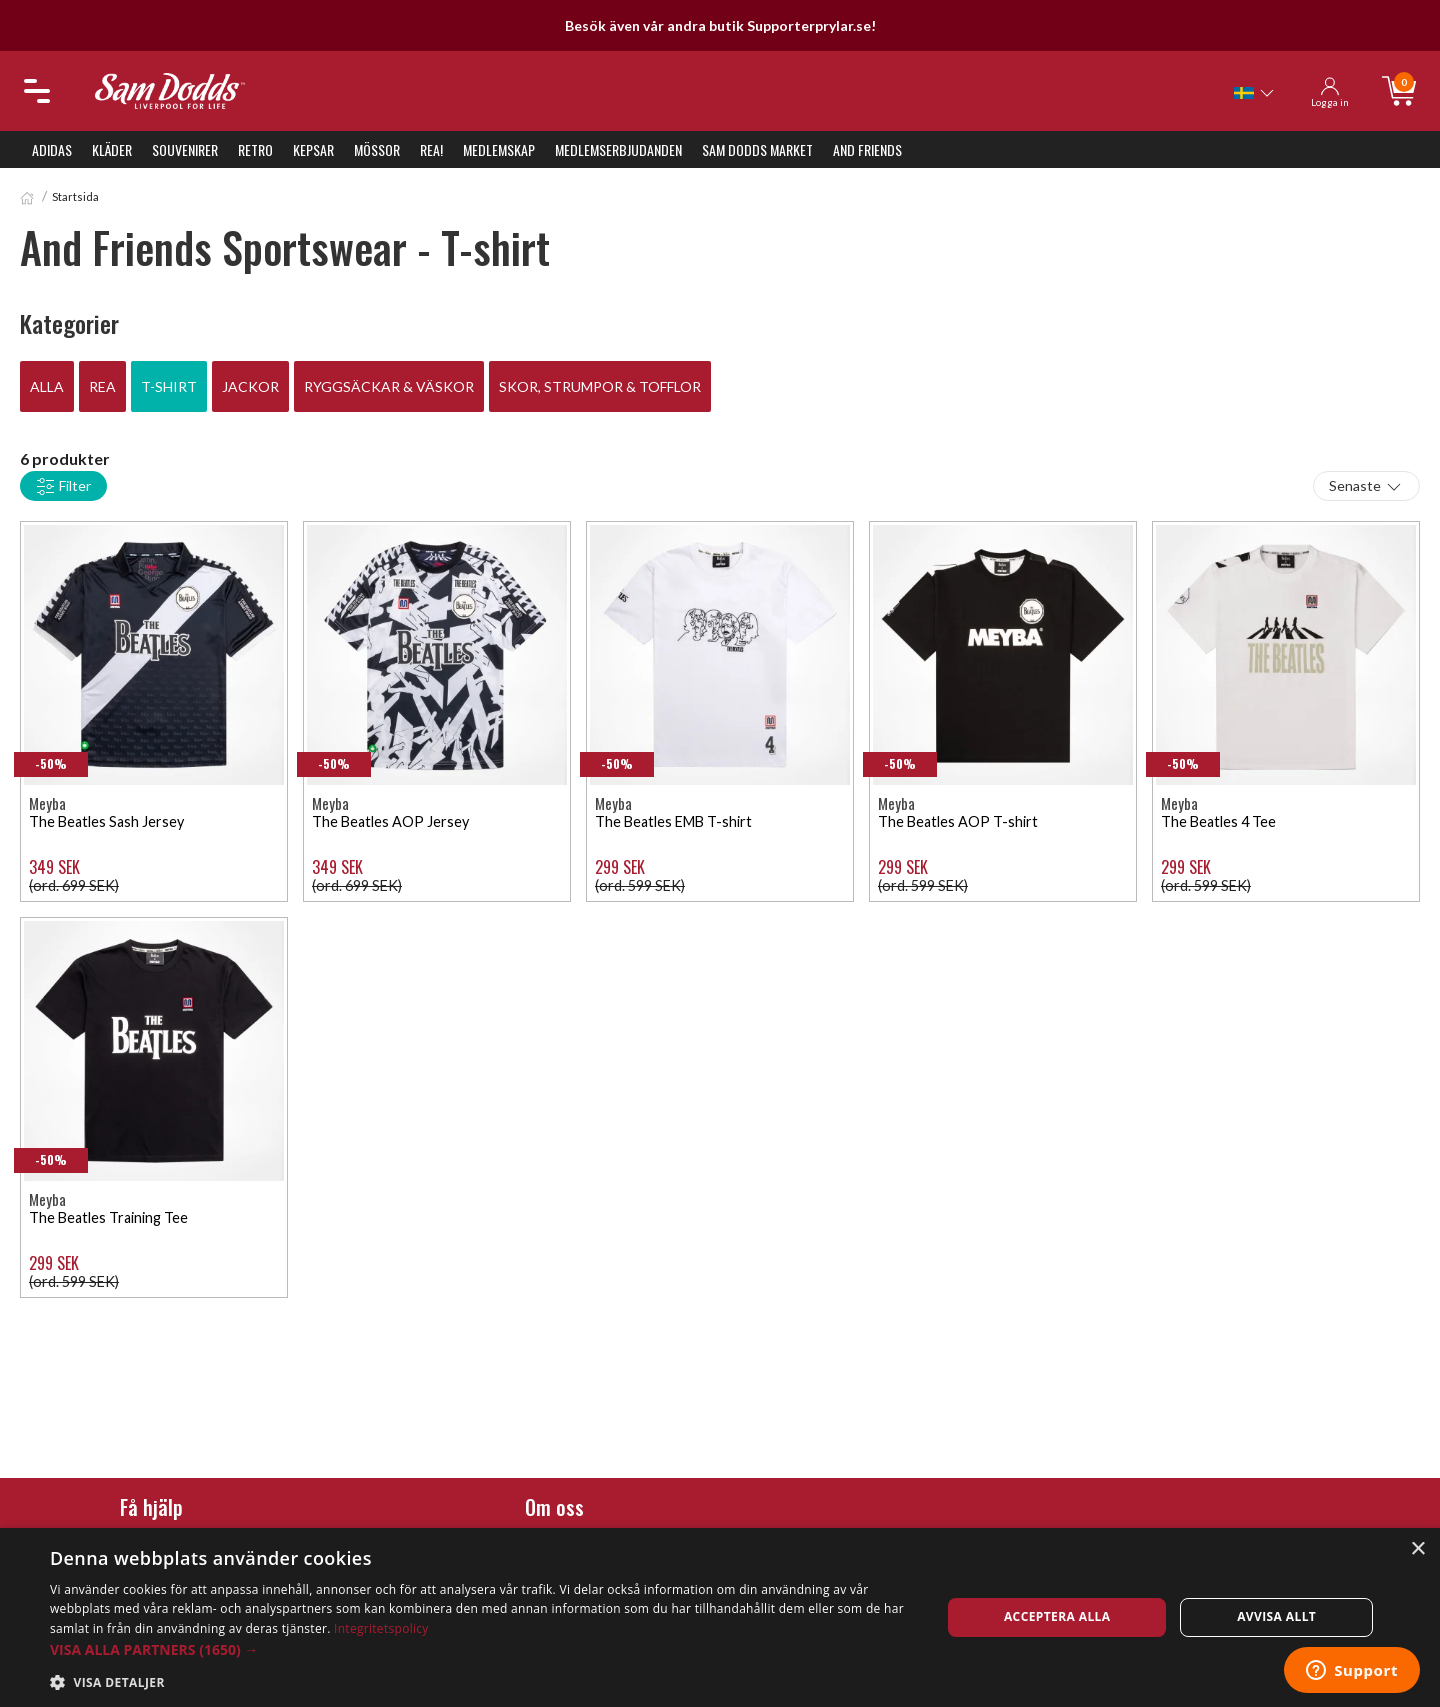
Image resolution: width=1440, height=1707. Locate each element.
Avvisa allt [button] (1276, 1616)
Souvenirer (185, 149)
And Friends (867, 149)
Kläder (112, 149)
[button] (482, 1649)
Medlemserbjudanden (618, 149)
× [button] (1417, 1549)
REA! (431, 149)
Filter (63, 487)
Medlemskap (499, 149)
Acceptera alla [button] (1057, 1616)
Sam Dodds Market (757, 149)
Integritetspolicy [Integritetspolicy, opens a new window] (381, 1628)
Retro (255, 149)
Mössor (377, 149)
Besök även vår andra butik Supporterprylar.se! (720, 25)
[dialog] (720, 1617)
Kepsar (313, 149)
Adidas (52, 149)
